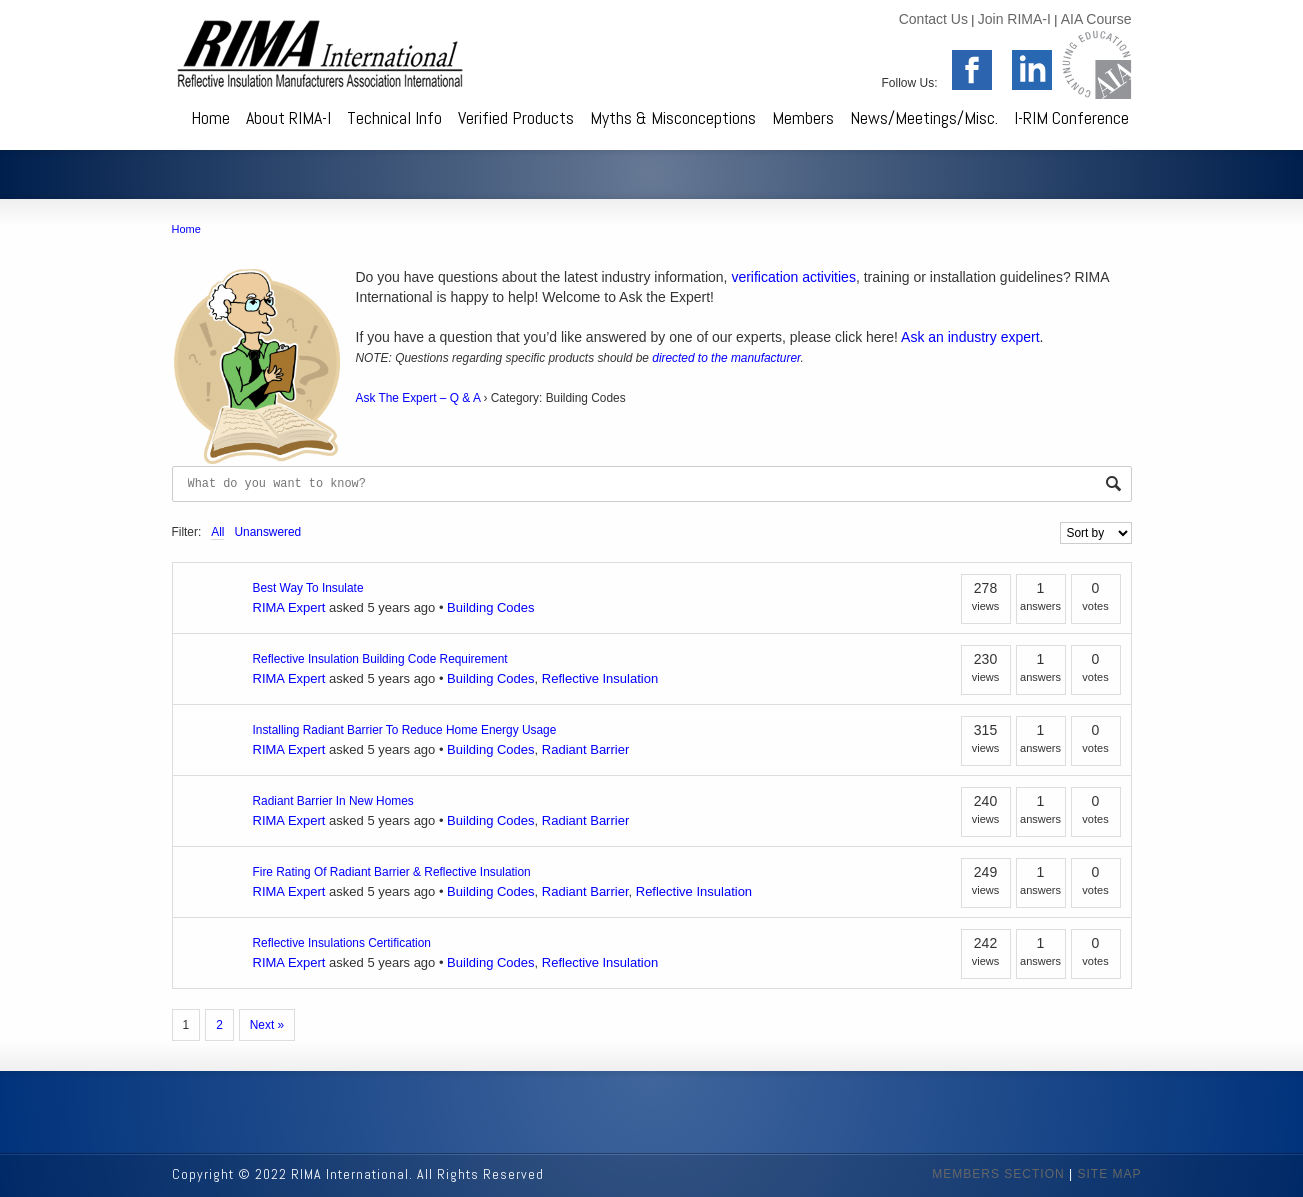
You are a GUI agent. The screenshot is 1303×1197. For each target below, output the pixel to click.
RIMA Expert (289, 607)
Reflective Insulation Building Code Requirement (380, 659)
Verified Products (516, 117)
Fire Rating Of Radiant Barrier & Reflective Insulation (392, 872)
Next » (267, 1025)
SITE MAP (1109, 1174)
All (217, 532)
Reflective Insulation (600, 678)
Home (210, 117)
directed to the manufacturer (726, 358)
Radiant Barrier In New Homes (333, 801)
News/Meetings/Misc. (924, 117)
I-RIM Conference (1071, 117)
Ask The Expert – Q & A (418, 398)
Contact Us (933, 19)
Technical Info (394, 117)
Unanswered (267, 532)
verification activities (793, 277)
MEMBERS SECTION (998, 1174)
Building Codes (490, 607)
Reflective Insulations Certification (342, 943)
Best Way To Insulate (308, 588)
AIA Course (1096, 19)
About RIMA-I (288, 117)
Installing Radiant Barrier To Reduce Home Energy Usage (405, 730)
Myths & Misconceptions (673, 117)
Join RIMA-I (1014, 19)
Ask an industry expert (970, 337)
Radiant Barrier (585, 749)
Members (803, 117)
